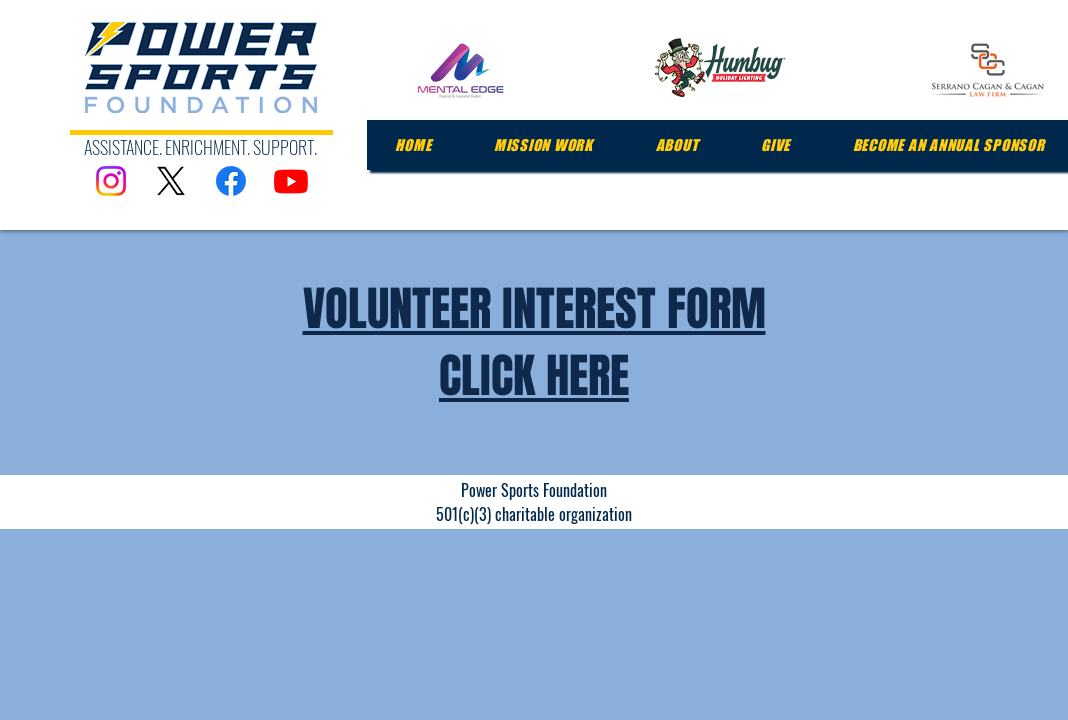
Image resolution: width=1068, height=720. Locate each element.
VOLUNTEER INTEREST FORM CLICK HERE (534, 342)
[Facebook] (231, 181)
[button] (544, 145)
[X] (171, 181)
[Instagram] (111, 181)
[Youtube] (291, 181)
